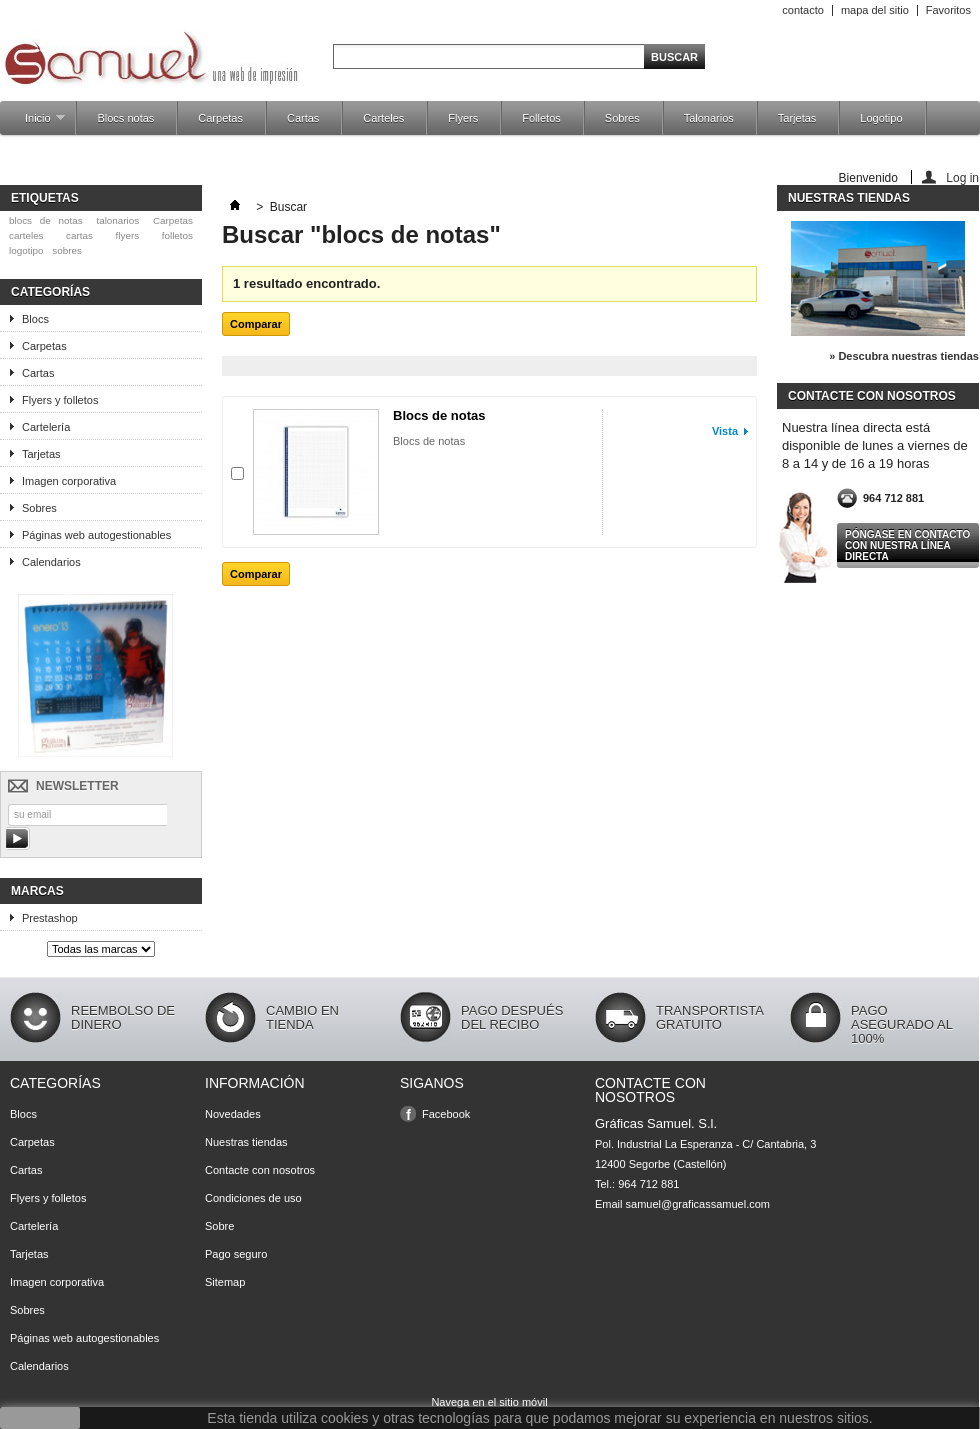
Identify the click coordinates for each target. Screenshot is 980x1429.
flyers (128, 235)
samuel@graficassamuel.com (698, 1204)
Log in (962, 177)
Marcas (37, 891)
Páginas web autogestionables (96, 535)
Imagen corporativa (69, 481)
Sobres (622, 118)
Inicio (35, 123)
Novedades (233, 1114)
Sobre (219, 1226)
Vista (725, 431)
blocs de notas (46, 220)
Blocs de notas (439, 415)
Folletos (541, 118)
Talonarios (709, 118)
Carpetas (220, 118)
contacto (803, 10)
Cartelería (46, 427)
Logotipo (881, 118)
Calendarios (51, 562)
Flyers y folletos (60, 400)
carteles (26, 235)
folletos (177, 235)
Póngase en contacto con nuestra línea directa (907, 545)
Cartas (303, 118)
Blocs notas (125, 118)
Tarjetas (797, 118)
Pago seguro (236, 1254)
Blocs (35, 319)
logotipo (26, 250)
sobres (67, 250)
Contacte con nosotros (260, 1170)
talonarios (117, 220)
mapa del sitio (875, 10)
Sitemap (225, 1282)
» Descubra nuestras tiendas (904, 356)
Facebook (446, 1114)
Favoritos (948, 10)
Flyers (463, 118)
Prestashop (50, 918)
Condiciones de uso (253, 1198)
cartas (79, 235)
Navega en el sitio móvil (489, 1402)
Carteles (383, 118)
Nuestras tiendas (849, 198)
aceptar (40, 1418)
